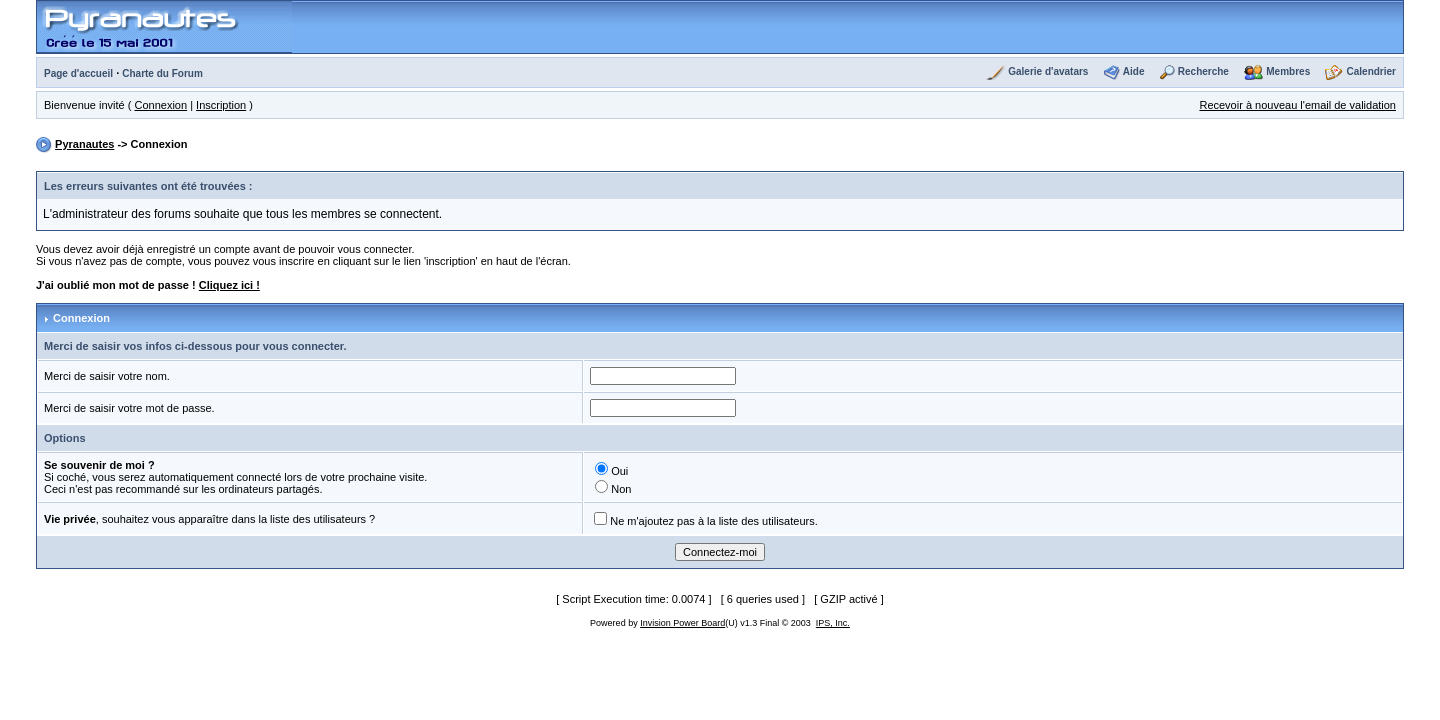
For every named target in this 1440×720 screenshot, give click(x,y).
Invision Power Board (682, 623)
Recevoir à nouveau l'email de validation (1297, 105)
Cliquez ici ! (229, 285)
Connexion (161, 105)
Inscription (221, 105)
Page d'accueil (78, 73)
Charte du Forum (162, 73)
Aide (1134, 71)
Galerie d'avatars (1048, 71)
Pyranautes (84, 144)
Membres (1288, 71)
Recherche (1203, 71)
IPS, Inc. (833, 623)
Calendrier (1371, 71)
